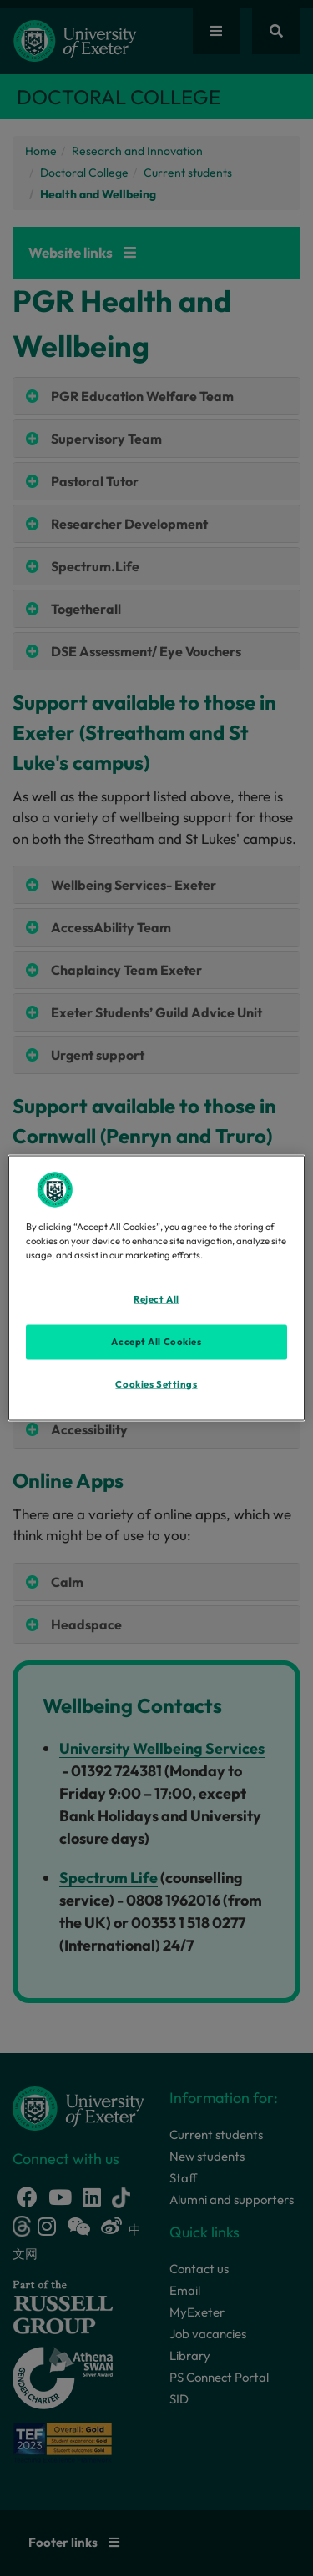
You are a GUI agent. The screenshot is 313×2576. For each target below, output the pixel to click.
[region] (156, 1288)
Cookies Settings (156, 1383)
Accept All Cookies (156, 1341)
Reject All (156, 1298)
